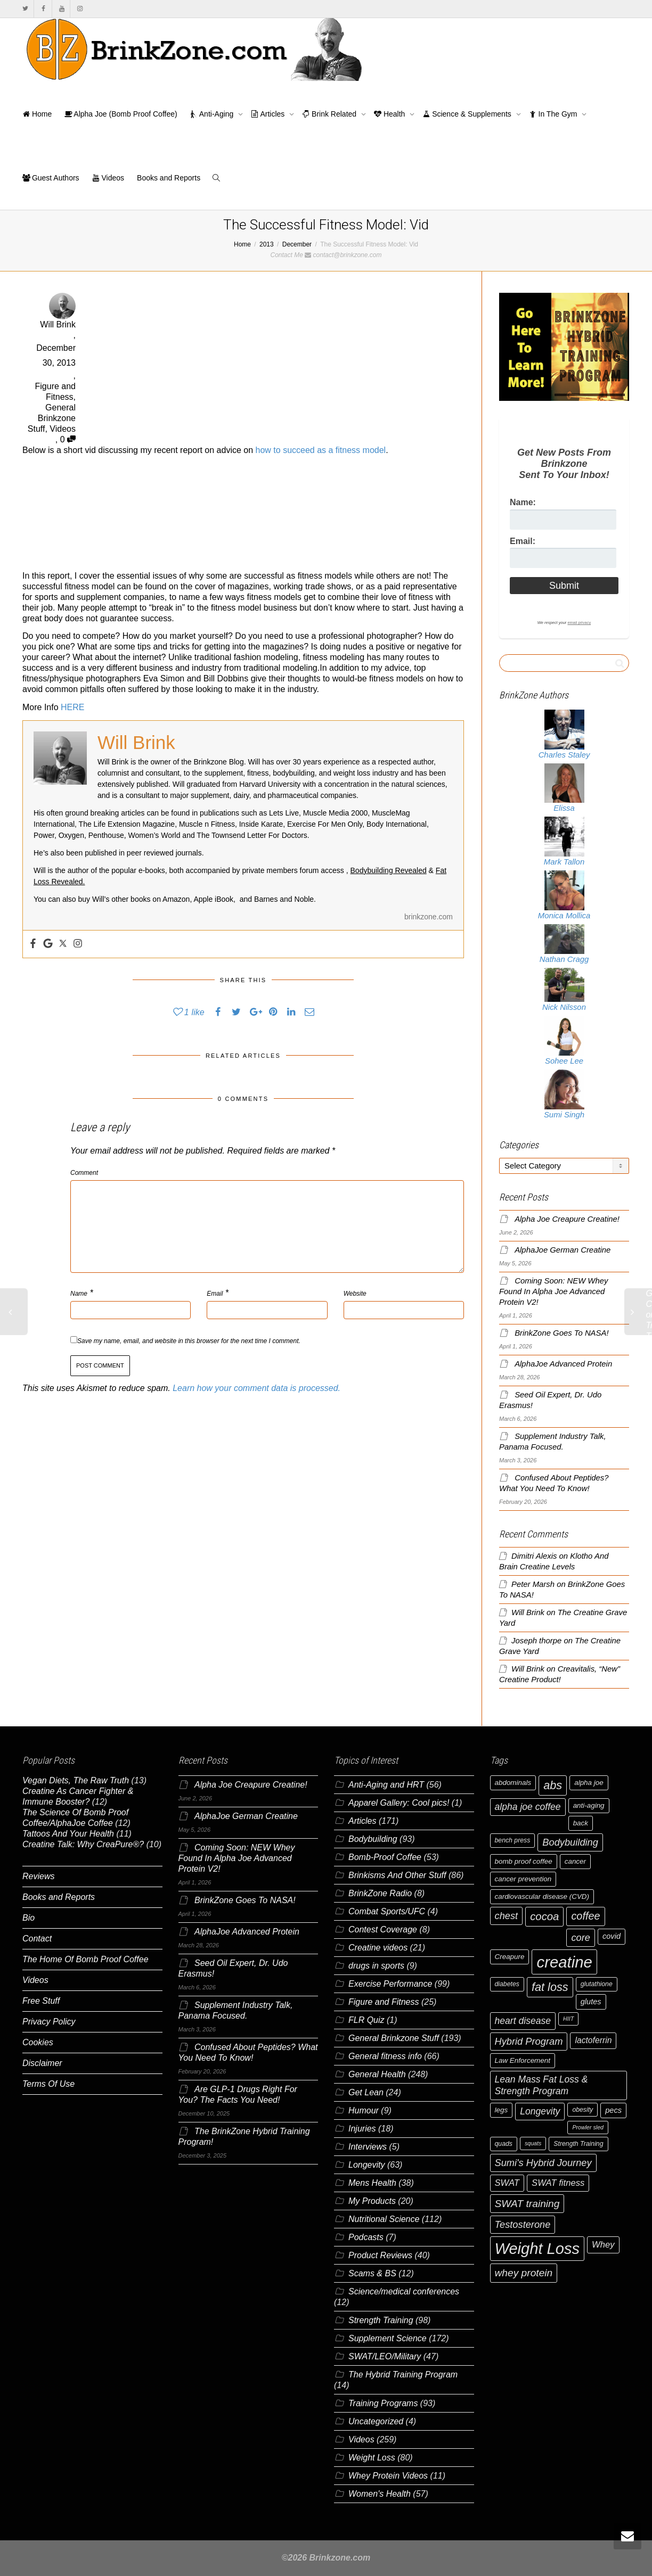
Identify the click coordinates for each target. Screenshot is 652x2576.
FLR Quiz (366, 2019)
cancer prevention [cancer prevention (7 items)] (523, 1879)
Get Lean (366, 2092)
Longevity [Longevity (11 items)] (540, 2111)
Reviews (38, 1876)
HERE (72, 707)
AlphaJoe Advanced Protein (563, 1364)
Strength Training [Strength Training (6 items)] (578, 2143)
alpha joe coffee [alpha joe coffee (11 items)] (528, 1806)
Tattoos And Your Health (68, 1833)
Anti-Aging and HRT (386, 1784)
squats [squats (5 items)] (533, 2143)
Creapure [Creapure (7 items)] (510, 1957)
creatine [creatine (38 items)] (564, 1962)
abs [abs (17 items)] (552, 1785)
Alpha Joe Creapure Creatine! (567, 1219)
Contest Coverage (382, 1929)
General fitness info (385, 2056)
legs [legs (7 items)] (501, 2110)
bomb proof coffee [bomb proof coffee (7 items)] (523, 1861)
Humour (363, 2110)
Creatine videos (378, 1947)
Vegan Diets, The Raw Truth (75, 1780)
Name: (523, 502)
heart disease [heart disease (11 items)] (523, 2020)
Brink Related (330, 114)
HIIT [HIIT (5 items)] (568, 2018)
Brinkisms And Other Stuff (397, 1875)
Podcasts (366, 2237)
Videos (108, 178)
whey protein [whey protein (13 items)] (524, 2272)
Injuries (362, 2128)
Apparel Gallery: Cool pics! (398, 1802)
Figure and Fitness (383, 2001)
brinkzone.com (428, 916)
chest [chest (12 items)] (506, 1915)
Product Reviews (380, 2255)
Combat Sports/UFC (386, 1911)
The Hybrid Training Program (403, 2374)
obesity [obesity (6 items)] (582, 2109)
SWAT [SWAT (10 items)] (507, 2183)
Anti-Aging (213, 114)
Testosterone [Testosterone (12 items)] (523, 2224)
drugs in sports (376, 1965)
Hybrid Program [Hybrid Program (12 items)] (529, 2041)
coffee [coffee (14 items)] (585, 1916)
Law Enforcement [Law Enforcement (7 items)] (522, 2060)
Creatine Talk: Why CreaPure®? (83, 1844)
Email (215, 1293)
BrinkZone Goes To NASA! (561, 1333)
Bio (28, 1917)
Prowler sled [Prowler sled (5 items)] (588, 2127)
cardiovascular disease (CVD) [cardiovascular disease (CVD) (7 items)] (542, 1896)
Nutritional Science (383, 2219)
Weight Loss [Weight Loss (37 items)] (537, 2248)
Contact (37, 1938)
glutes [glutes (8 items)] (591, 2001)
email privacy (579, 622)
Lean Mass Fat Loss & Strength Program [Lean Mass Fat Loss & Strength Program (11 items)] (541, 2085)
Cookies (37, 2042)
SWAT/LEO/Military (384, 2356)
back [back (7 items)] (580, 1823)
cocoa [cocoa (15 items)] (544, 1916)
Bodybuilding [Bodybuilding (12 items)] (570, 1842)
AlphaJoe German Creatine (562, 1250)
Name (78, 1293)
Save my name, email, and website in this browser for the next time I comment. (188, 1341)
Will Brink (527, 1612)
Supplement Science (387, 2338)
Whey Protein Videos (388, 2475)
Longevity (366, 2164)
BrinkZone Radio (380, 1893)
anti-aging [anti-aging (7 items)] (589, 1805)
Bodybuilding (372, 1838)
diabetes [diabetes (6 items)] (507, 1984)
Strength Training (380, 2320)
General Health (377, 2074)
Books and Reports (168, 178)
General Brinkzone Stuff (52, 418)
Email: (522, 541)
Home (37, 114)
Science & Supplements (467, 114)
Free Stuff (41, 2000)
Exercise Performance (390, 1983)
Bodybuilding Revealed (389, 870)
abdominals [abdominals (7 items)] (513, 1783)
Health (390, 114)
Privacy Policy (49, 2021)
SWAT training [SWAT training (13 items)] (527, 2203)
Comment (84, 1172)
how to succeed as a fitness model (321, 450)
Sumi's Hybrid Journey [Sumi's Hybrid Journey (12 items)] (543, 2162)
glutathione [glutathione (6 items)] (597, 1984)
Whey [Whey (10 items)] (603, 2245)
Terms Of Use (48, 2083)
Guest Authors (50, 178)
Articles (269, 114)
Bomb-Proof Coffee (384, 1857)
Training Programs (383, 2403)
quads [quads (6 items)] (503, 2143)
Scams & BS (372, 2273)
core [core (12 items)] (580, 1937)
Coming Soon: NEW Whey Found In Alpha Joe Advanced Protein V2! (553, 1291)
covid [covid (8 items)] (611, 1936)
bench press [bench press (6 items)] (513, 1840)
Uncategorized (375, 2421)
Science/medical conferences (403, 2291)
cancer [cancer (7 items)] (575, 1861)
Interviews (367, 2146)
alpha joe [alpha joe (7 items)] (588, 1783)
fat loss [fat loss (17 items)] (550, 1987)
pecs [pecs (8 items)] (613, 2110)
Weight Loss (371, 2457)
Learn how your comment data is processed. (256, 1388)
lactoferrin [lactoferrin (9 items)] (593, 2040)
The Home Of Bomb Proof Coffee (85, 1959)
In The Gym (554, 114)
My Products (372, 2200)
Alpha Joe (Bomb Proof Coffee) (120, 114)
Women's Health (379, 2493)
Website (355, 1293)
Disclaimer (42, 2063)
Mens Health (372, 2182)
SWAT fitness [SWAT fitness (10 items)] (558, 2183)
